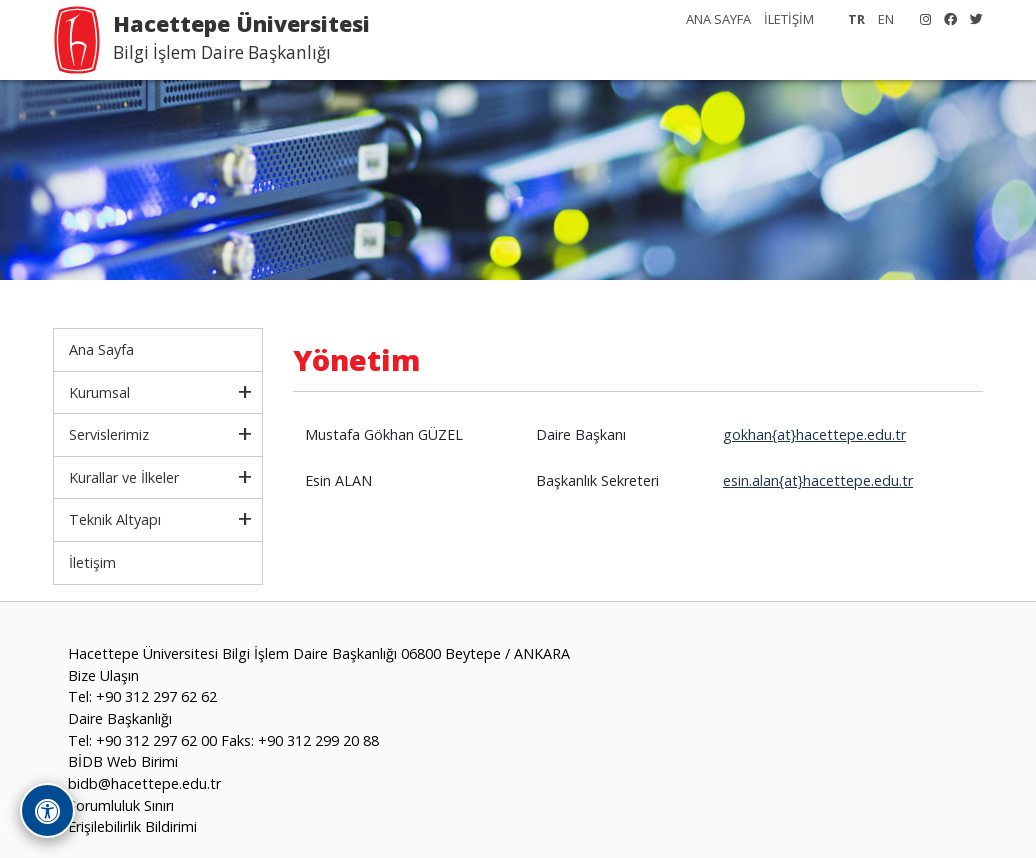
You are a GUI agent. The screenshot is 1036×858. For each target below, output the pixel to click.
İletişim (92, 562)
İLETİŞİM (789, 19)
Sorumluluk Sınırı (121, 805)
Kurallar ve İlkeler (124, 477)
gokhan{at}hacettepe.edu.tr (814, 434)
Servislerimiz (109, 434)
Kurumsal (99, 392)
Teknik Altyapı (115, 519)
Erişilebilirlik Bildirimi (132, 826)
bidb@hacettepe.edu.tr (144, 783)
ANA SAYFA (718, 19)
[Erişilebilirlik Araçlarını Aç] (47, 810)
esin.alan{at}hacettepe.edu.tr (818, 480)
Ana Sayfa (101, 349)
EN (886, 19)
